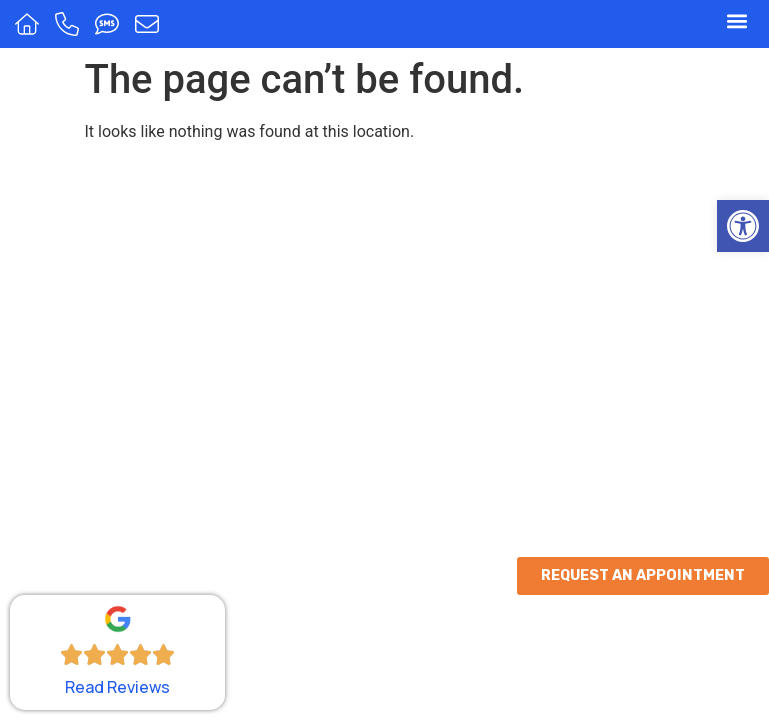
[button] (743, 226)
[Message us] (149, 24)
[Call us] (69, 24)
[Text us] (109, 24)
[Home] (29, 24)
